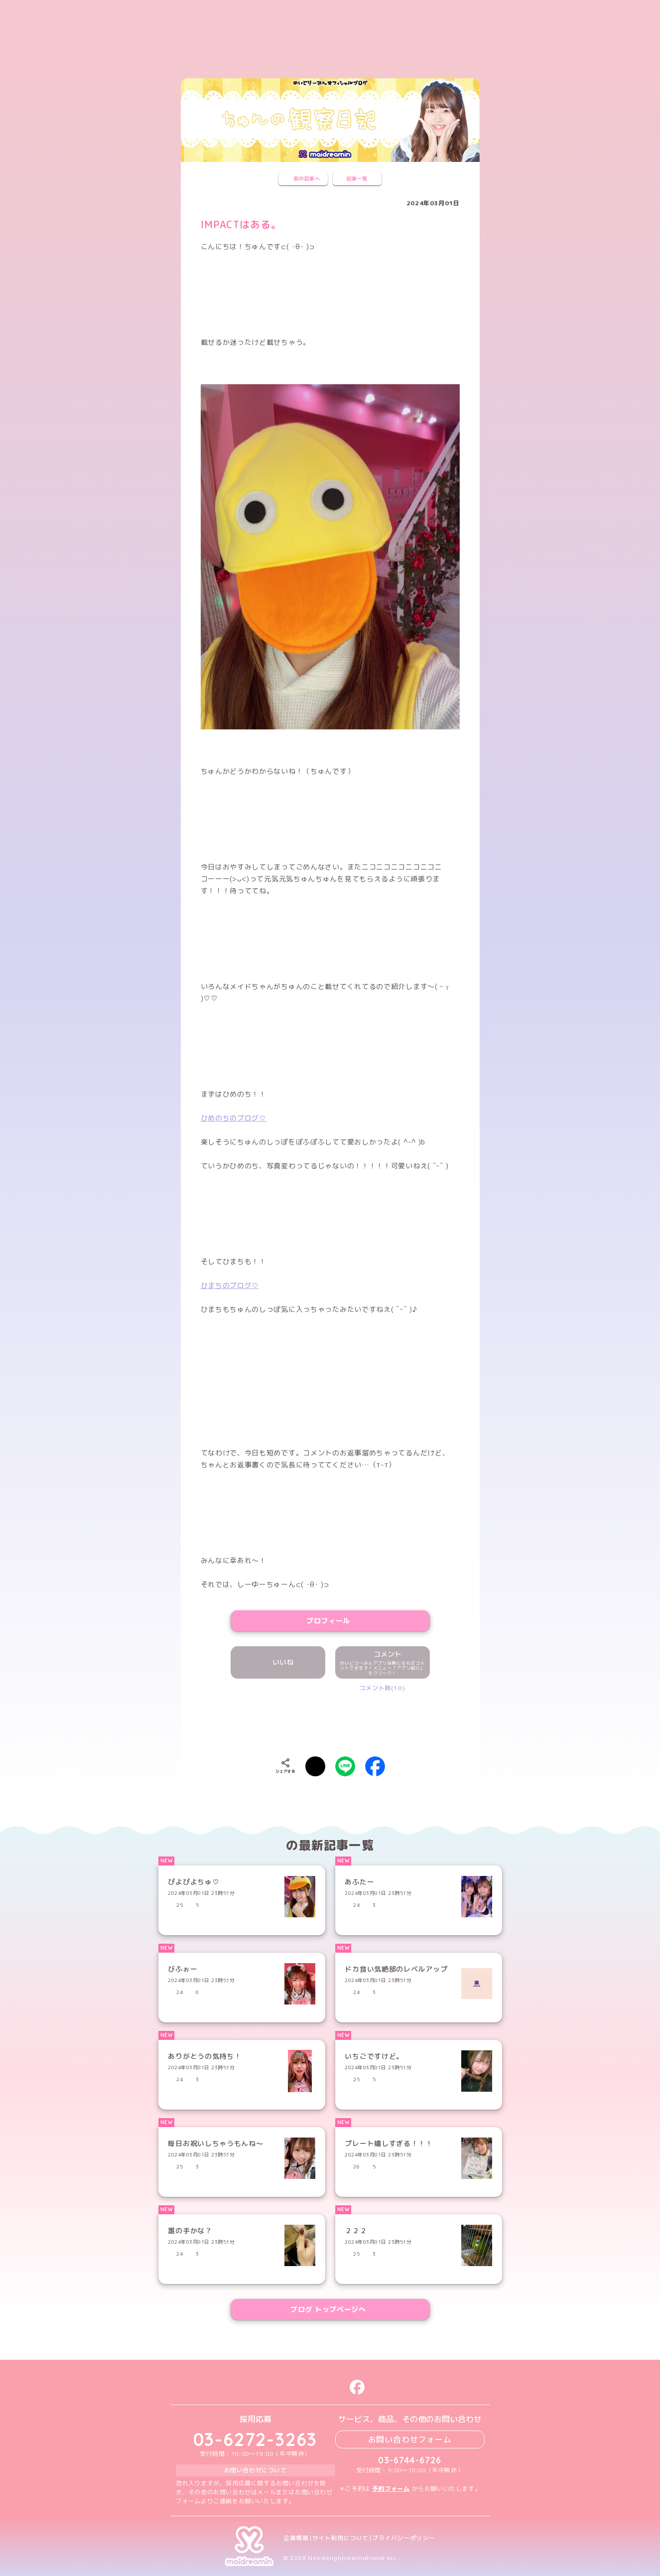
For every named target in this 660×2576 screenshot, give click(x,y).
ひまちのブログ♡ (230, 1285)
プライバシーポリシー (403, 2538)
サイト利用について (340, 2538)
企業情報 (295, 2538)
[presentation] (330, 1722)
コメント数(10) (382, 1688)
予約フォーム (391, 2488)
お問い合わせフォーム (410, 2439)
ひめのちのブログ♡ (233, 1118)
